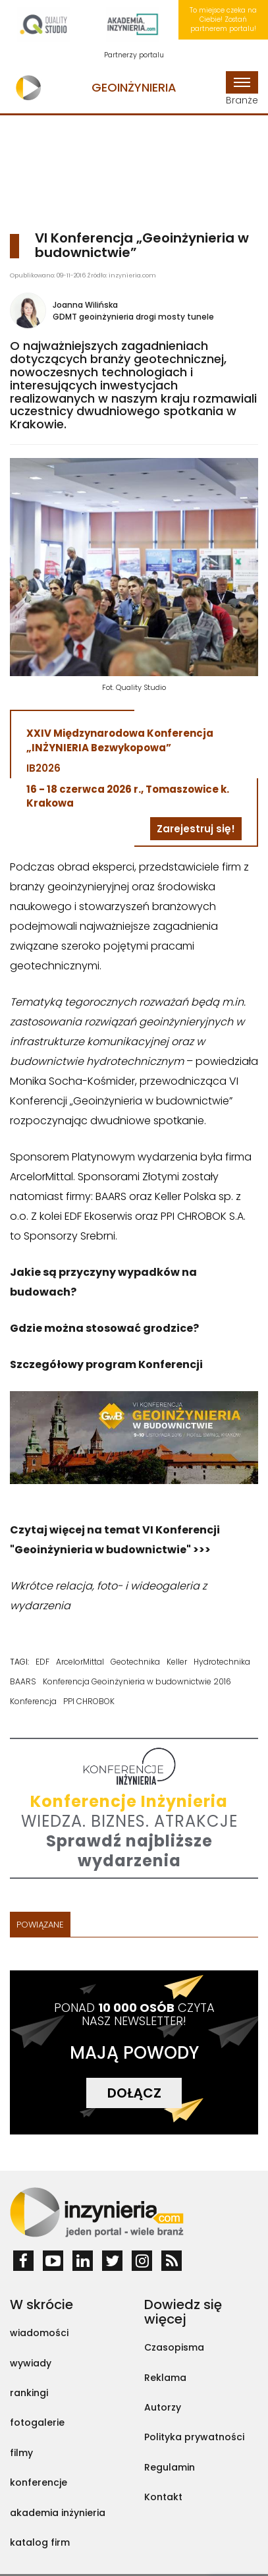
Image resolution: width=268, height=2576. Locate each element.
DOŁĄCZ (134, 2093)
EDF (42, 1661)
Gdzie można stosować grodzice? (104, 1328)
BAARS (23, 1681)
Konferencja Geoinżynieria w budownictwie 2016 (137, 1681)
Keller (177, 1661)
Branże (242, 89)
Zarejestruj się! (196, 829)
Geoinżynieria (134, 87)
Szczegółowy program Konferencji (106, 1364)
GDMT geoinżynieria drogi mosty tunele (133, 316)
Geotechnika (135, 1661)
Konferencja (33, 1701)
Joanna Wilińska (85, 304)
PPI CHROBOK (89, 1701)
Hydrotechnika (222, 1661)
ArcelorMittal (80, 1661)
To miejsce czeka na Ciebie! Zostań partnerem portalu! (223, 19)
